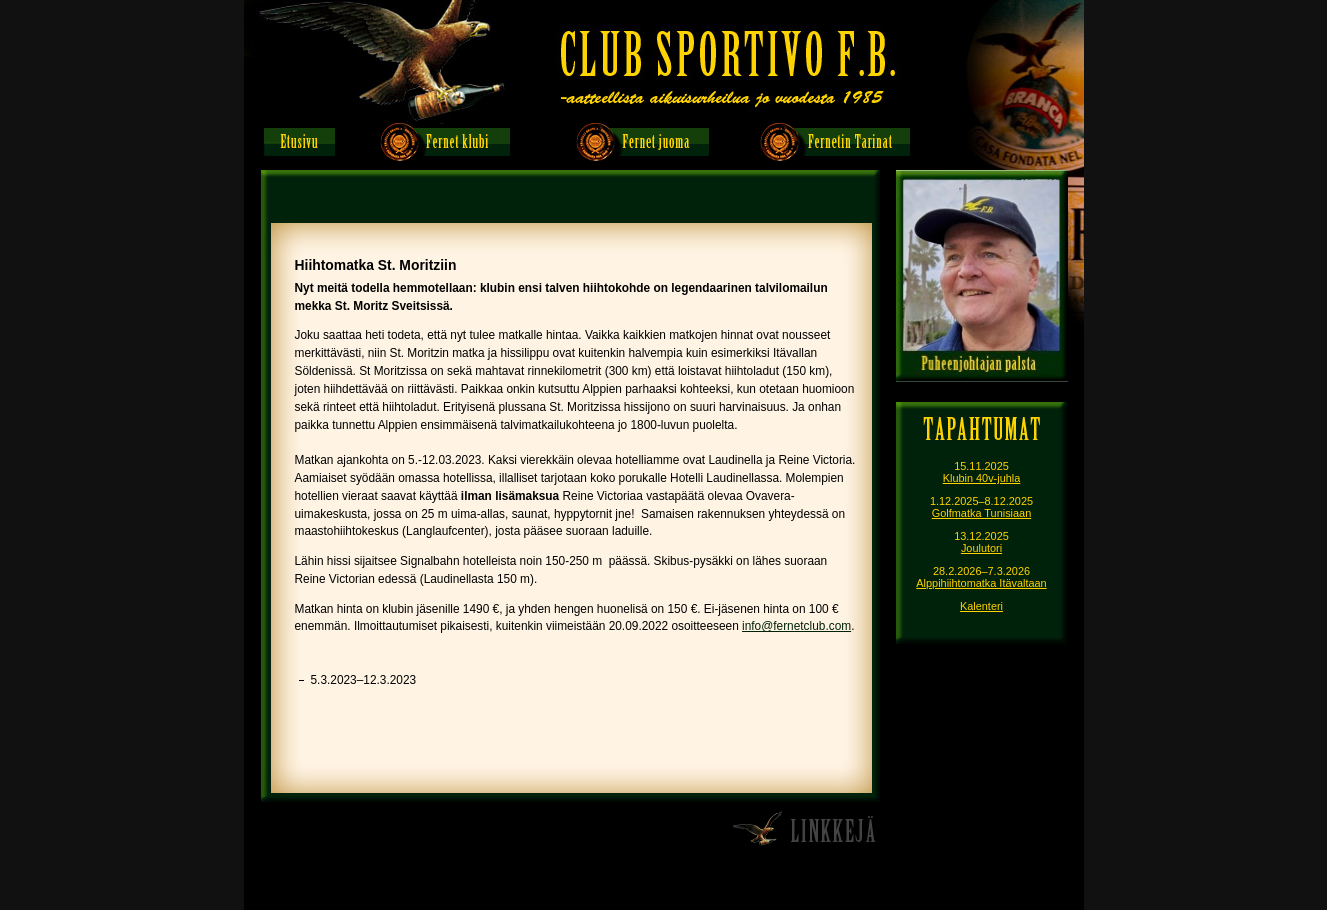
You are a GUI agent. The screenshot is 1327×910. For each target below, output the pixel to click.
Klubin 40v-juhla (982, 478)
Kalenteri (981, 606)
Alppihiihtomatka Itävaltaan (981, 583)
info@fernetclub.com (796, 626)
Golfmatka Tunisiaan (981, 513)
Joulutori (981, 548)
